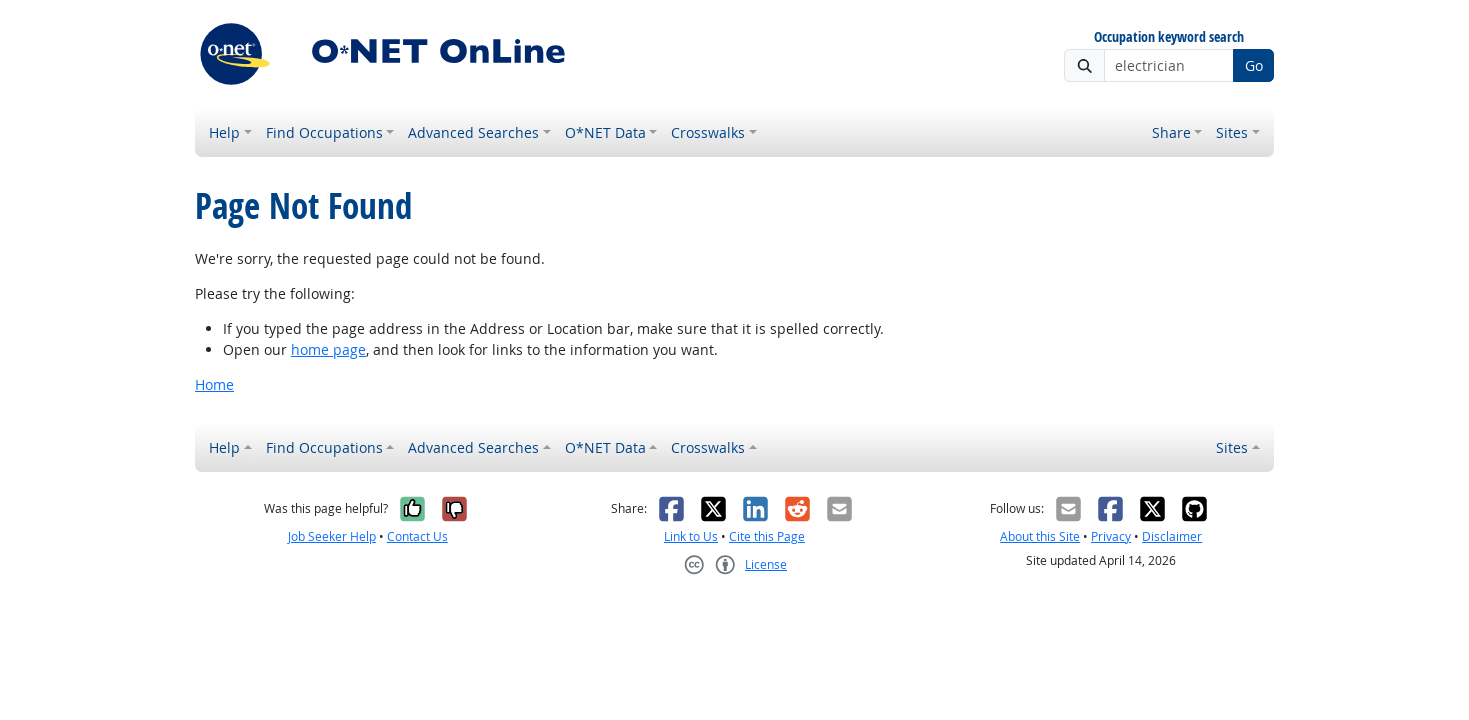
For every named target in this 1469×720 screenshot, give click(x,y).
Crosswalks (708, 132)
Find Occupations (324, 132)
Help (224, 132)
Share (1171, 132)
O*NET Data (605, 132)
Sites (1232, 132)
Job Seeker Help (332, 536)
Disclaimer (1172, 536)
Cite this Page (767, 536)
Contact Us (417, 536)
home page (328, 349)
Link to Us (691, 536)
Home (214, 384)
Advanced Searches (473, 132)
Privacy (1111, 536)
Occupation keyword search (1169, 37)
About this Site (1040, 536)
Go (1254, 65)
